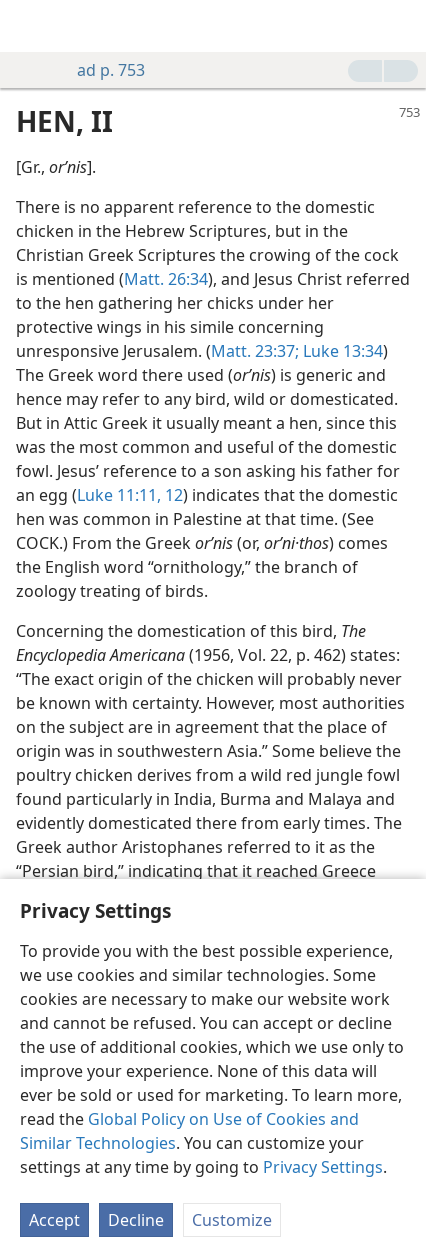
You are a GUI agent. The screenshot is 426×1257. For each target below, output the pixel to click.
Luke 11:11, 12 (130, 495)
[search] (401, 26)
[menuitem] (30, 26)
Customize (232, 1220)
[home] (30, 26)
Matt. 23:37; (255, 351)
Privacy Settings (323, 1167)
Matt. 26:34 (166, 279)
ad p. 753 (101, 70)
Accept (54, 1220)
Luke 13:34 (341, 351)
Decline (136, 1220)
